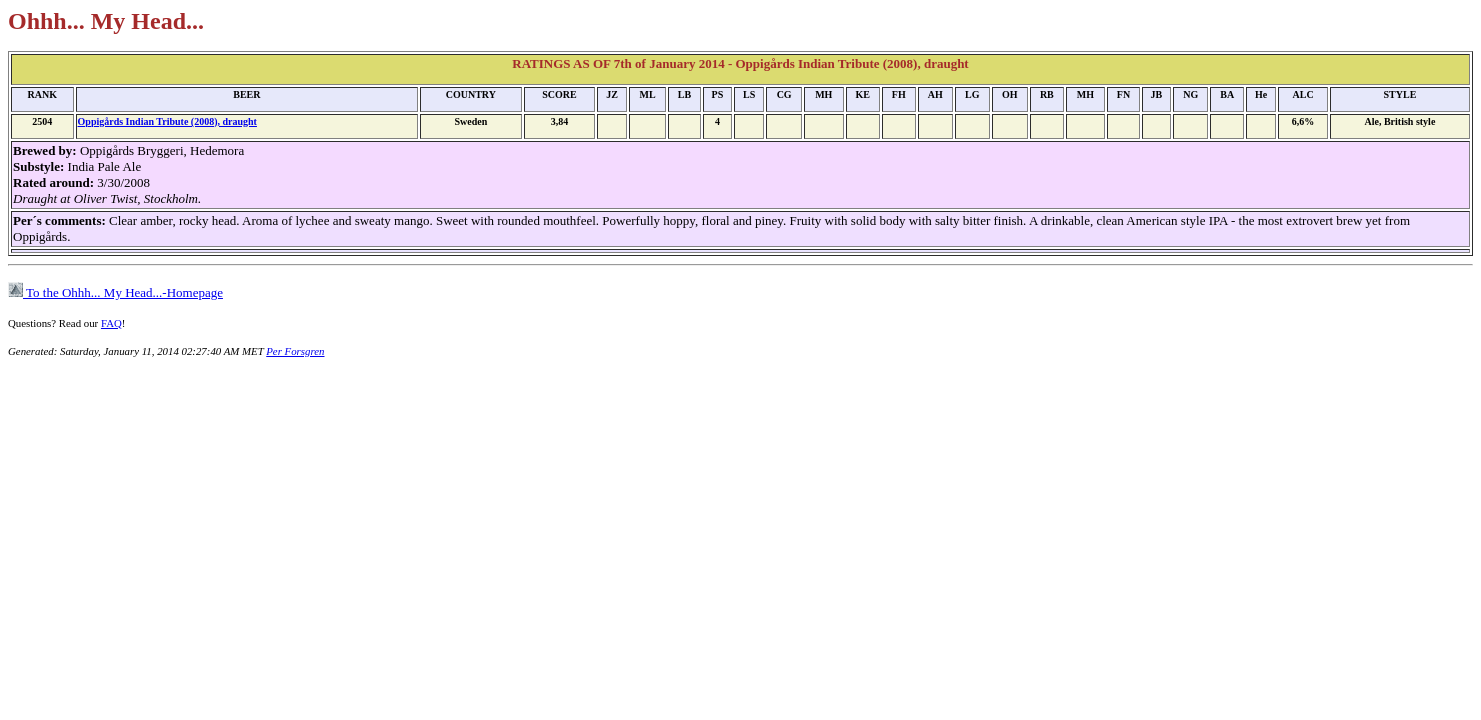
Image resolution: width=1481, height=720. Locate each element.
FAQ (111, 323)
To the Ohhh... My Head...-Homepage (115, 292)
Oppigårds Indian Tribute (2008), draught (167, 121)
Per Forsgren (295, 351)
